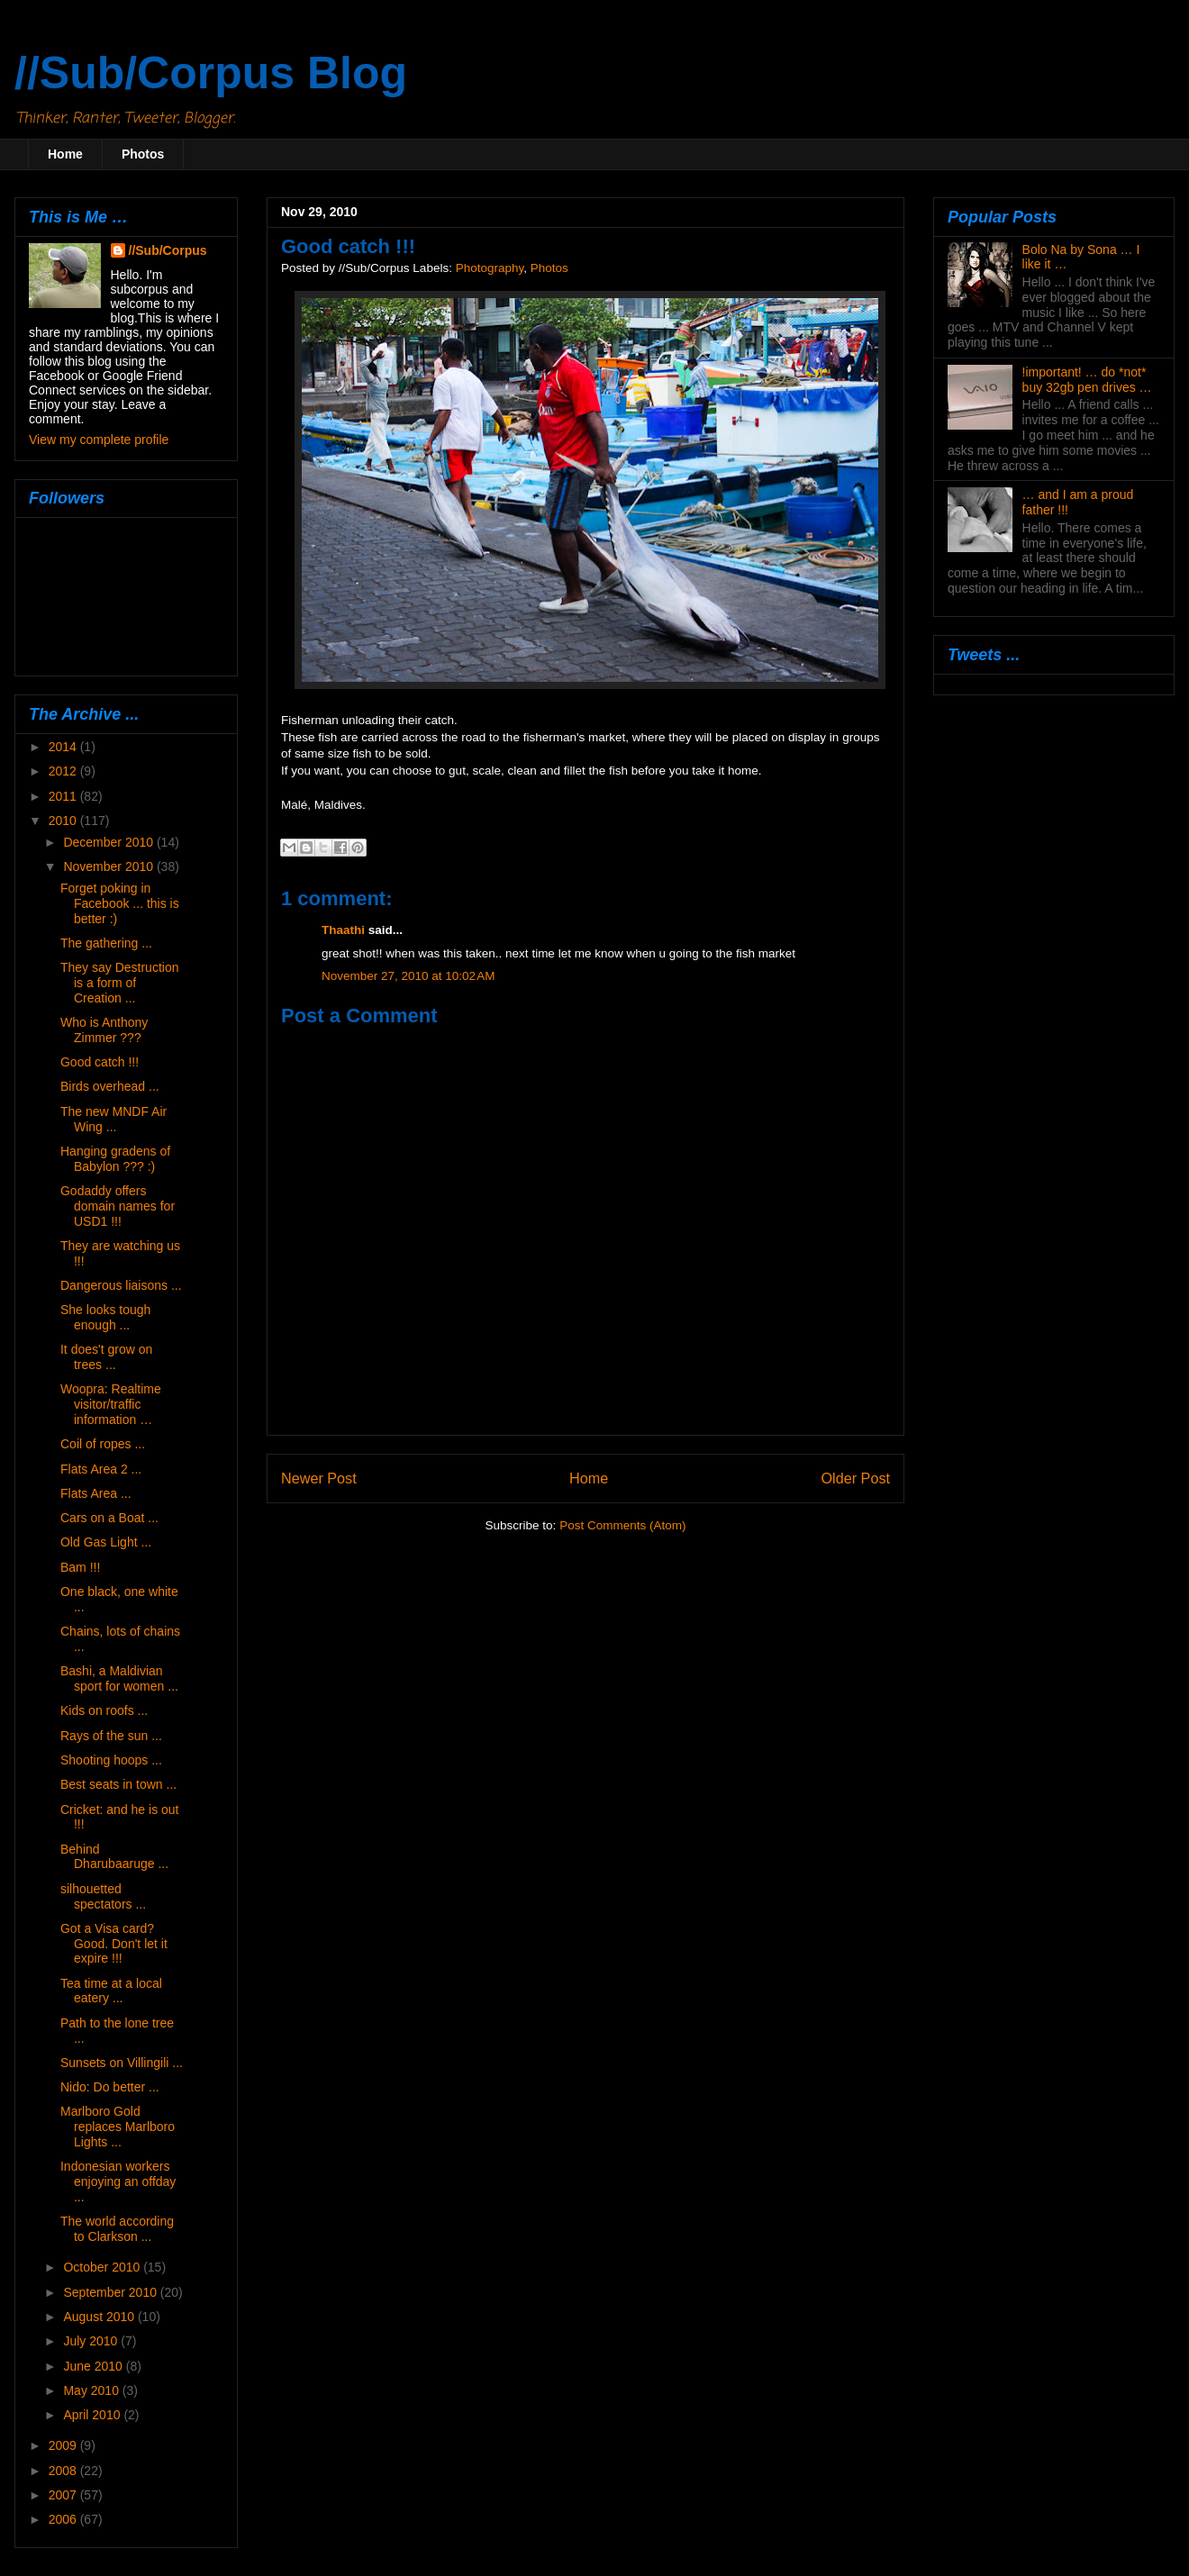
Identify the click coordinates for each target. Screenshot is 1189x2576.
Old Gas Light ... (105, 1542)
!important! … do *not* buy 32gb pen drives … (1087, 380)
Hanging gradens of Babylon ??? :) (115, 1159)
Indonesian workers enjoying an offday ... (118, 2181)
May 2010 (92, 2390)
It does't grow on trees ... (106, 1357)
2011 (64, 796)
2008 (64, 2470)
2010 (64, 820)
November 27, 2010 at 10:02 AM (408, 976)
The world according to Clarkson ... (117, 2229)
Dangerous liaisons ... (121, 1285)
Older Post (855, 1478)
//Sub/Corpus (168, 250)
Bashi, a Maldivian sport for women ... (119, 1678)
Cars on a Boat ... (109, 1517)
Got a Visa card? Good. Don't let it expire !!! (114, 1943)
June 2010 (94, 2366)
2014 (64, 746)
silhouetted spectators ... (103, 1896)
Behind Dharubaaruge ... (114, 1857)
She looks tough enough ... (105, 1317)
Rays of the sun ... (111, 1735)
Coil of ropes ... (102, 1444)
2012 (64, 771)
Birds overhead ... (109, 1086)
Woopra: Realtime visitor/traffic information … (110, 1404)
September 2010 (111, 2292)
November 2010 (110, 866)
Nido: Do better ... (109, 2087)
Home (65, 154)
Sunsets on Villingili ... (121, 2062)
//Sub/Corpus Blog (210, 73)
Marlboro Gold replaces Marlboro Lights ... (117, 2126)
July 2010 (92, 2341)
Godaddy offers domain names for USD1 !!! (117, 1206)
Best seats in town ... (118, 1784)
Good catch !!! (99, 1062)
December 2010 (110, 842)
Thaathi (343, 930)
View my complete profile (98, 439)
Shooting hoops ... (111, 1760)
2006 (64, 2519)
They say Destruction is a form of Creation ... (119, 982)
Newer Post (319, 1478)
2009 (64, 2445)
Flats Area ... (96, 1493)
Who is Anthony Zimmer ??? (104, 1030)
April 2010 (93, 2415)
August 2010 (100, 2316)
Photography (490, 268)
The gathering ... (106, 943)
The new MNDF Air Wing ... (113, 1119)
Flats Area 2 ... (100, 1469)
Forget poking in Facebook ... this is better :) (119, 903)
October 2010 (103, 2267)
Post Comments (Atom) (622, 1525)
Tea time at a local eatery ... (111, 1991)
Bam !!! (80, 1567)
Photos (143, 154)
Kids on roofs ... (104, 1710)
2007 (64, 2495)
